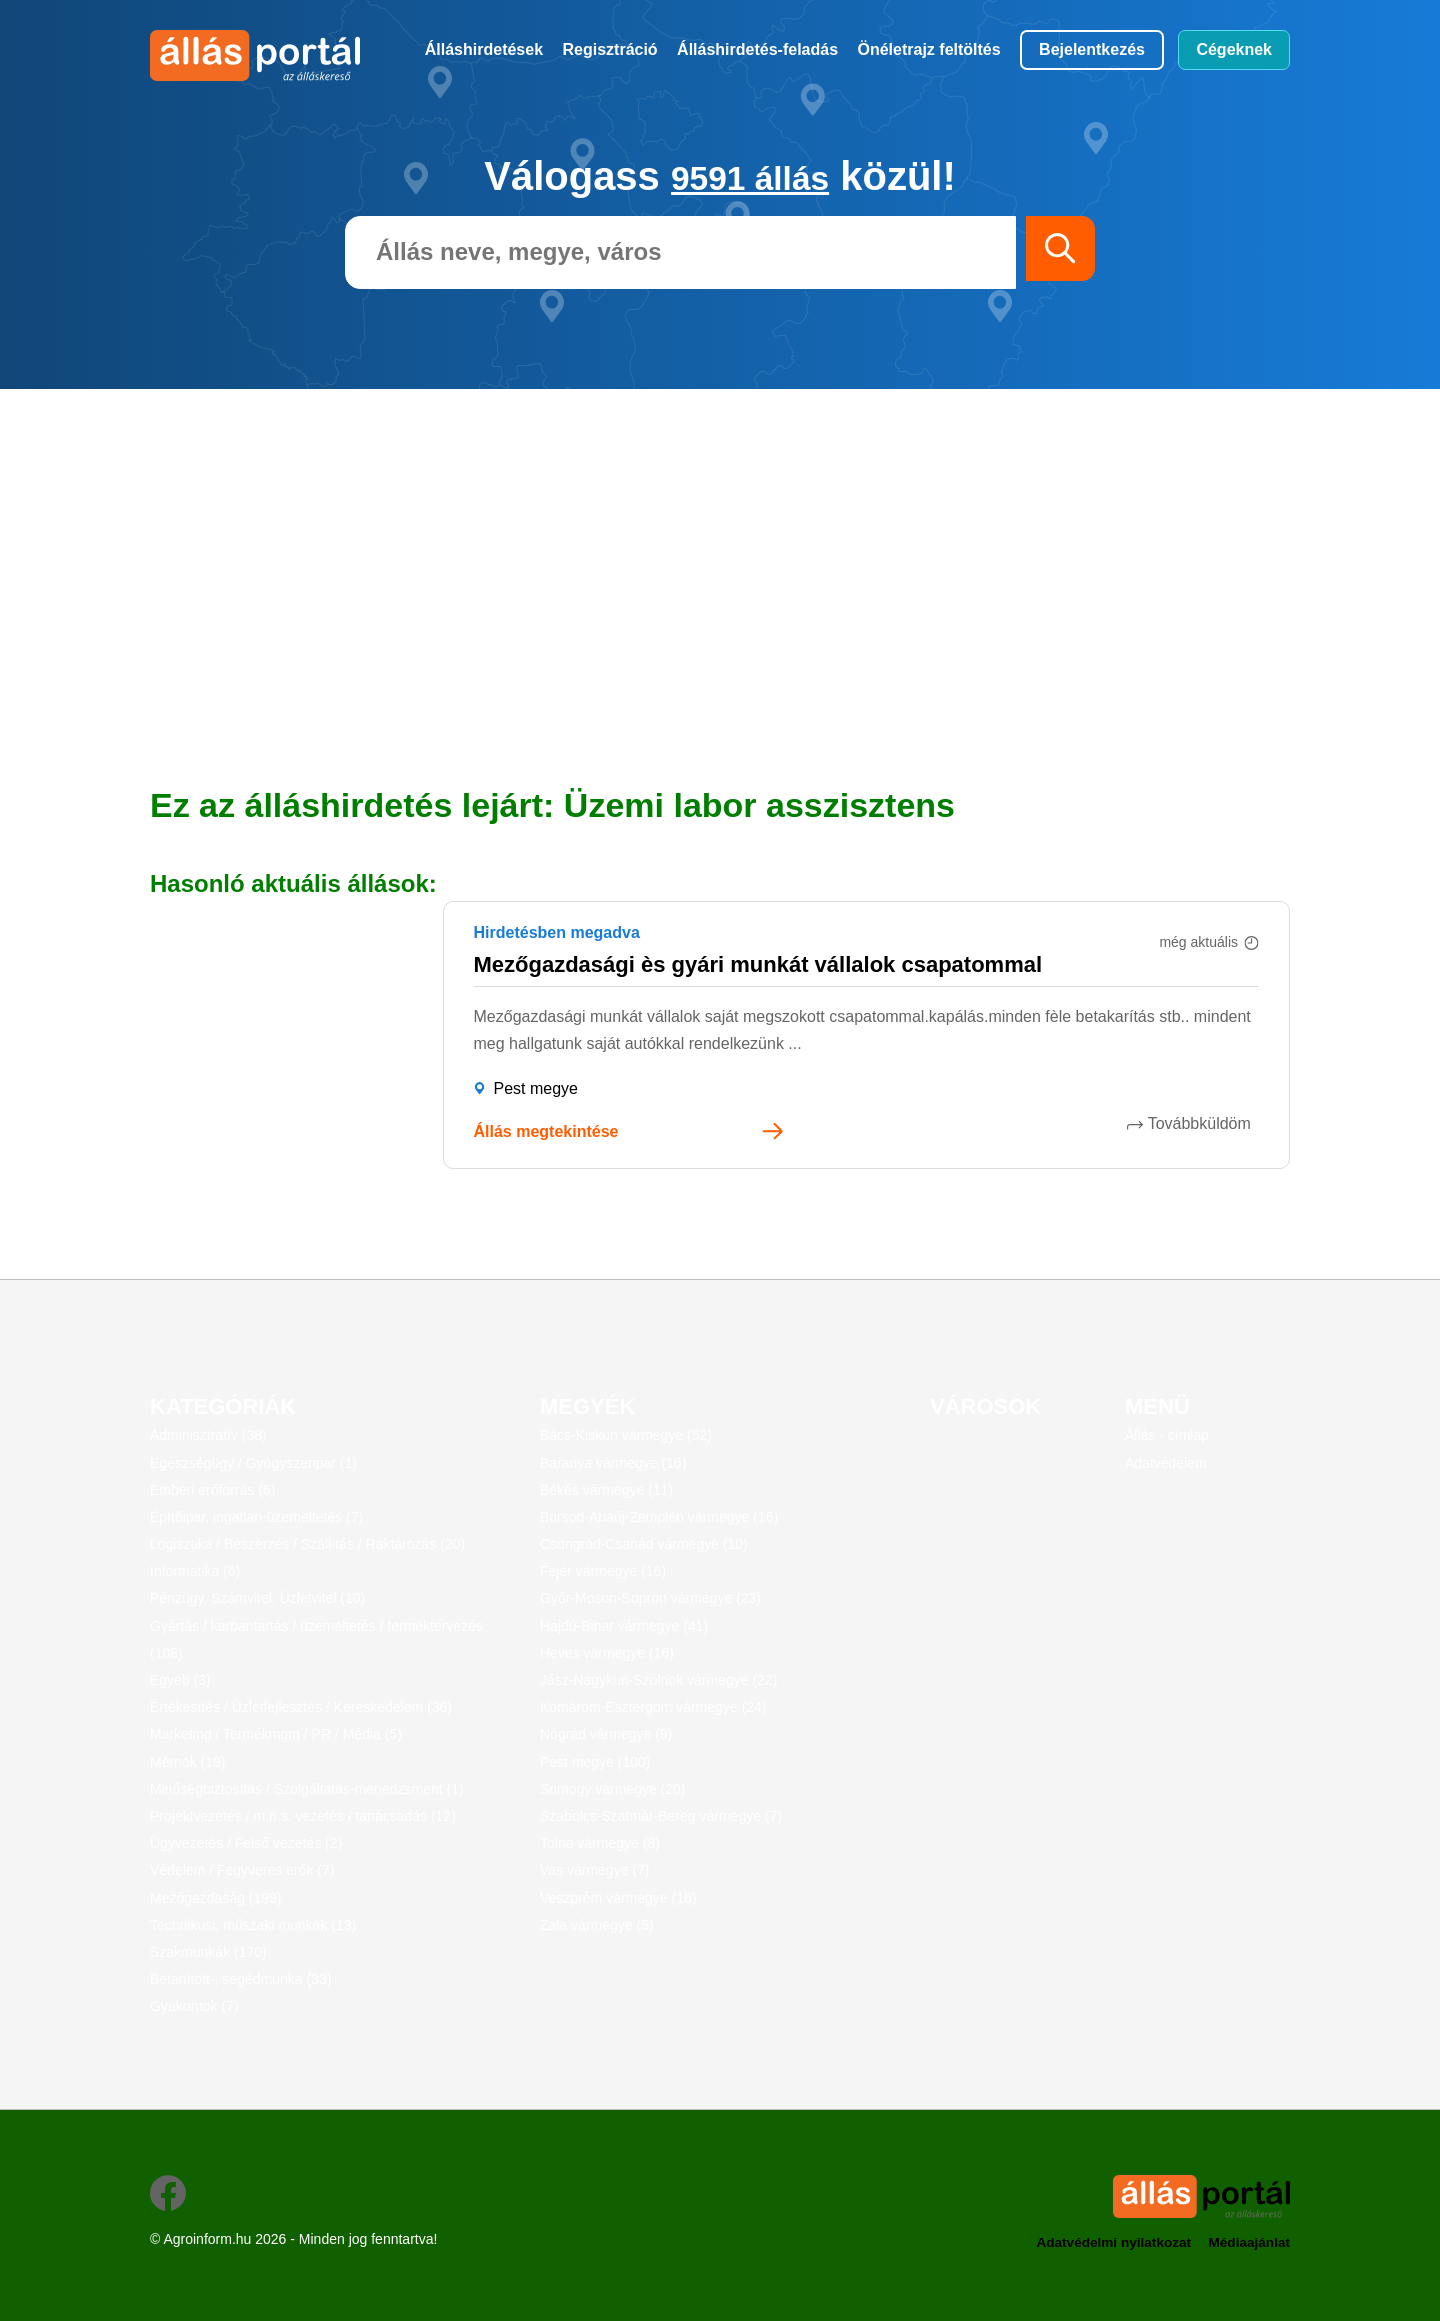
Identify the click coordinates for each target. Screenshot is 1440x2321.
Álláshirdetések (484, 49)
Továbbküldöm (1207, 1123)
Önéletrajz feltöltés (929, 49)
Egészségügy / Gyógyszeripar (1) (253, 1463)
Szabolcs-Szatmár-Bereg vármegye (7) (661, 1816)
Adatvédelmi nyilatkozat (1107, 2242)
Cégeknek (1234, 49)
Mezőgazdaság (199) (216, 1898)
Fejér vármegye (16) (603, 1571)
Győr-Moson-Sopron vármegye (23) (650, 1598)
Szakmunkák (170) (208, 1952)
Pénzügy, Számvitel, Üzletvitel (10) (257, 1598)
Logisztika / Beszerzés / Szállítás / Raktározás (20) (307, 1544)
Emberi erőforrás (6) (212, 1490)
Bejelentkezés (1092, 49)
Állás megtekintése (546, 1131)
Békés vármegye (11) (606, 1490)
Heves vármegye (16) (607, 1653)
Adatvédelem (1166, 1463)
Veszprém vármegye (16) (618, 1898)
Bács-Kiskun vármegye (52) (626, 1435)
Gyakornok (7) (194, 2006)
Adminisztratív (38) (208, 1435)
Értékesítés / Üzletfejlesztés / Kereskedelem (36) (301, 1707)
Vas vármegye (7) (594, 1870)
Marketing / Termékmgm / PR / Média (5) (276, 1734)
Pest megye (536, 1088)
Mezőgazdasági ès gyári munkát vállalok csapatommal (758, 964)
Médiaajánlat (1248, 2242)
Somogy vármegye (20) (613, 1789)
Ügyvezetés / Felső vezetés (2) (246, 1843)
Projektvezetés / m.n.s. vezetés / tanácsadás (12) (303, 1816)
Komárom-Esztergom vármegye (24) (653, 1707)
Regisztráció (610, 49)
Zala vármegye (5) (597, 1925)
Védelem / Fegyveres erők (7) (242, 1870)
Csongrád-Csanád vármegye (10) (644, 1544)
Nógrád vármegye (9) (606, 1734)
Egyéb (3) (180, 1680)
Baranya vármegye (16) (613, 1463)
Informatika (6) (195, 1571)
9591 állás (750, 176)
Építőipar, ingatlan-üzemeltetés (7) (256, 1517)
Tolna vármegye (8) (600, 1843)
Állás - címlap (1167, 1435)
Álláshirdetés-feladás (757, 49)
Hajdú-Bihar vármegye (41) (624, 1626)
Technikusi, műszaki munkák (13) (253, 1925)
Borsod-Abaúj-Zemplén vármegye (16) (659, 1517)
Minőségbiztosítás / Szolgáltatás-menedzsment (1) (307, 1789)
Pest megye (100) (595, 1762)
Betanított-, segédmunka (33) (240, 1979)
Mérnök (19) (187, 1762)
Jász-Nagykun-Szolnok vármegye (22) (658, 1680)
